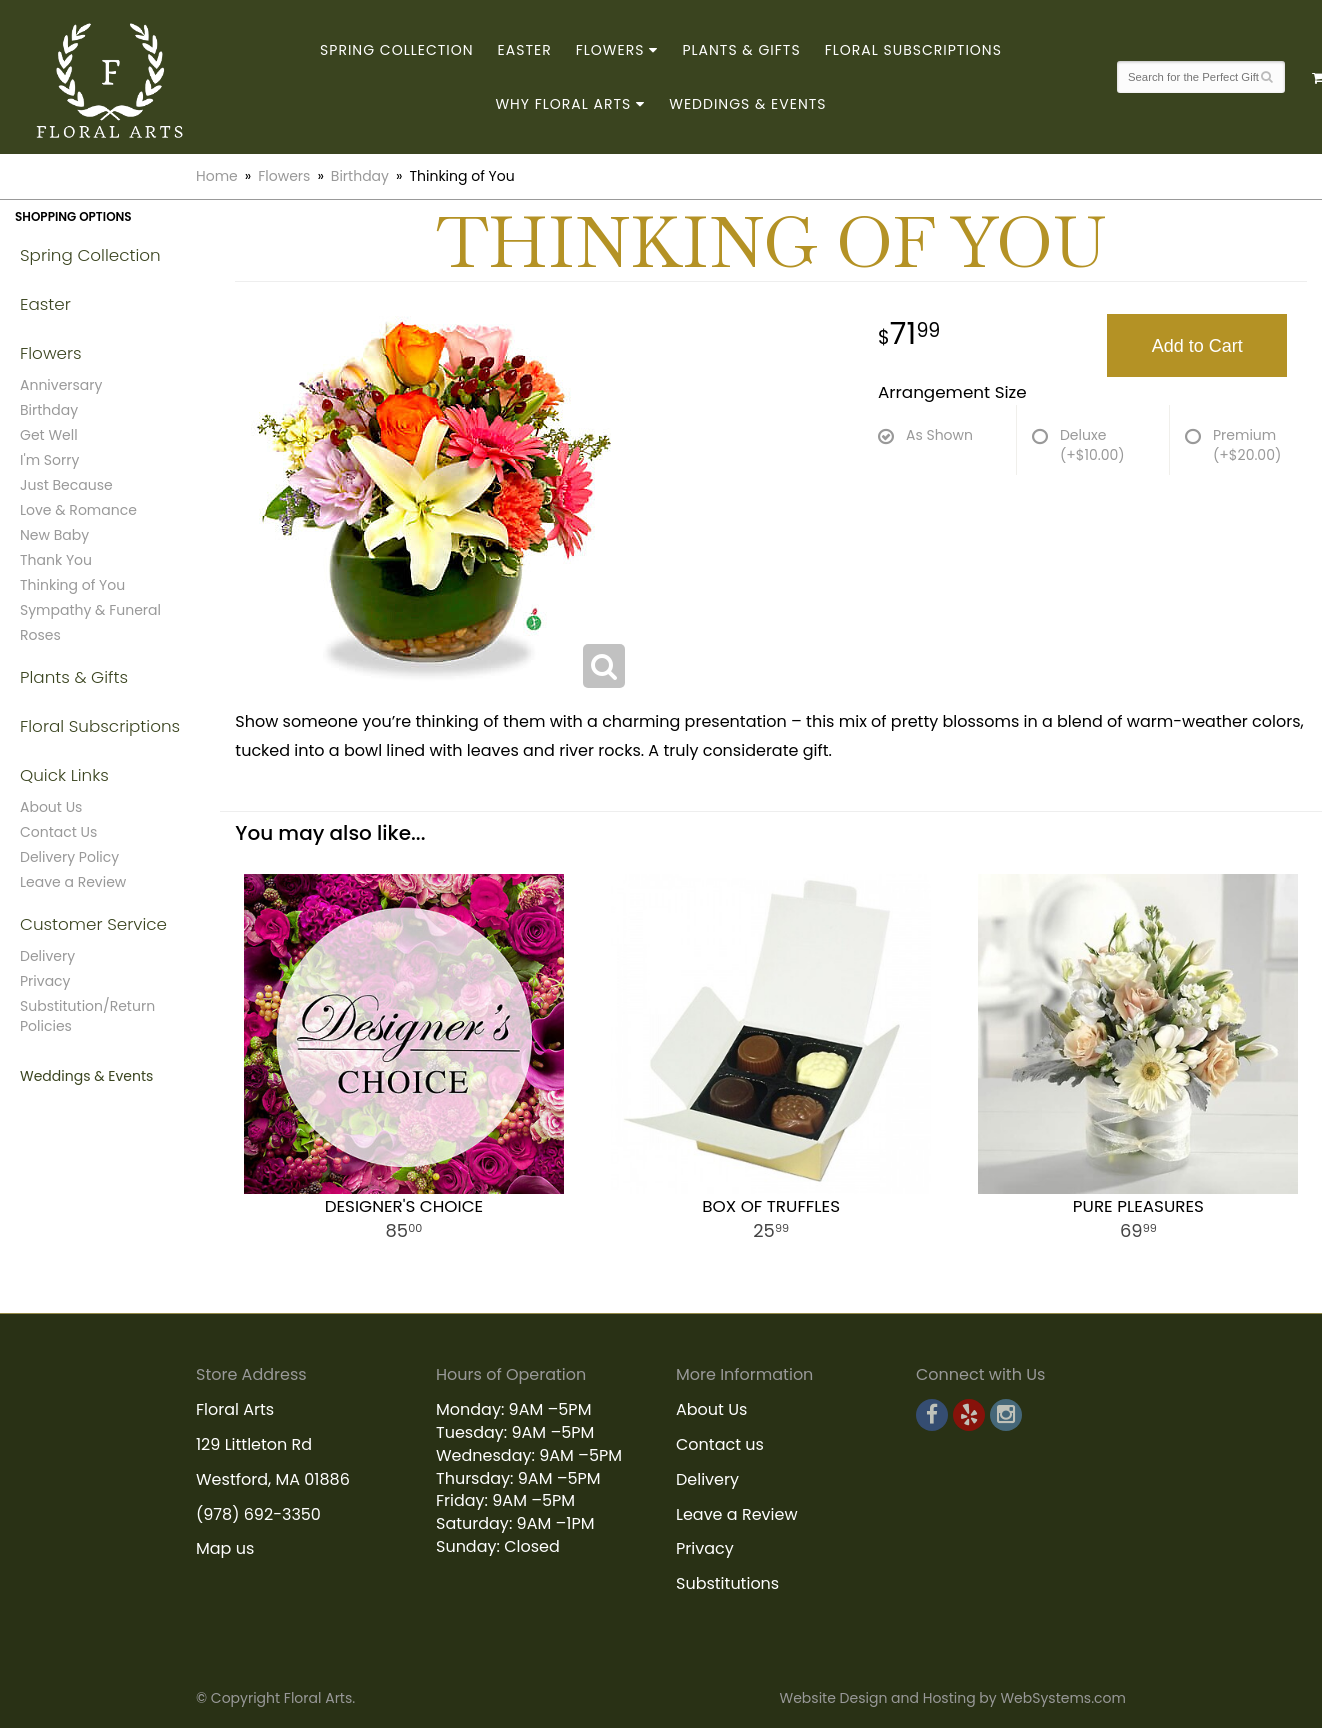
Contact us (720, 1444)
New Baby (54, 535)
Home (217, 176)
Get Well (49, 435)
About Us (51, 807)
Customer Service (93, 924)
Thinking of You (72, 585)
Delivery (47, 956)
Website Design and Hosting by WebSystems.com (953, 1698)
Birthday (360, 176)
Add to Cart (1197, 346)
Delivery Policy (69, 857)
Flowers (610, 50)
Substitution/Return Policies (87, 1016)
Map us (225, 1548)
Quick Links (64, 775)
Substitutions (727, 1583)
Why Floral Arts (563, 104)
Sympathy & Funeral (90, 610)
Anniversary (61, 385)
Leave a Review (73, 882)
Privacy (45, 981)
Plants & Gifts (741, 50)
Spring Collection (397, 50)
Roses (40, 635)
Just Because (66, 485)
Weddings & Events (747, 104)
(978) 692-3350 (258, 1514)
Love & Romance (78, 510)
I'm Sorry (49, 460)
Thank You (56, 560)
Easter (525, 50)
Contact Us (58, 832)
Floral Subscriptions (913, 50)
